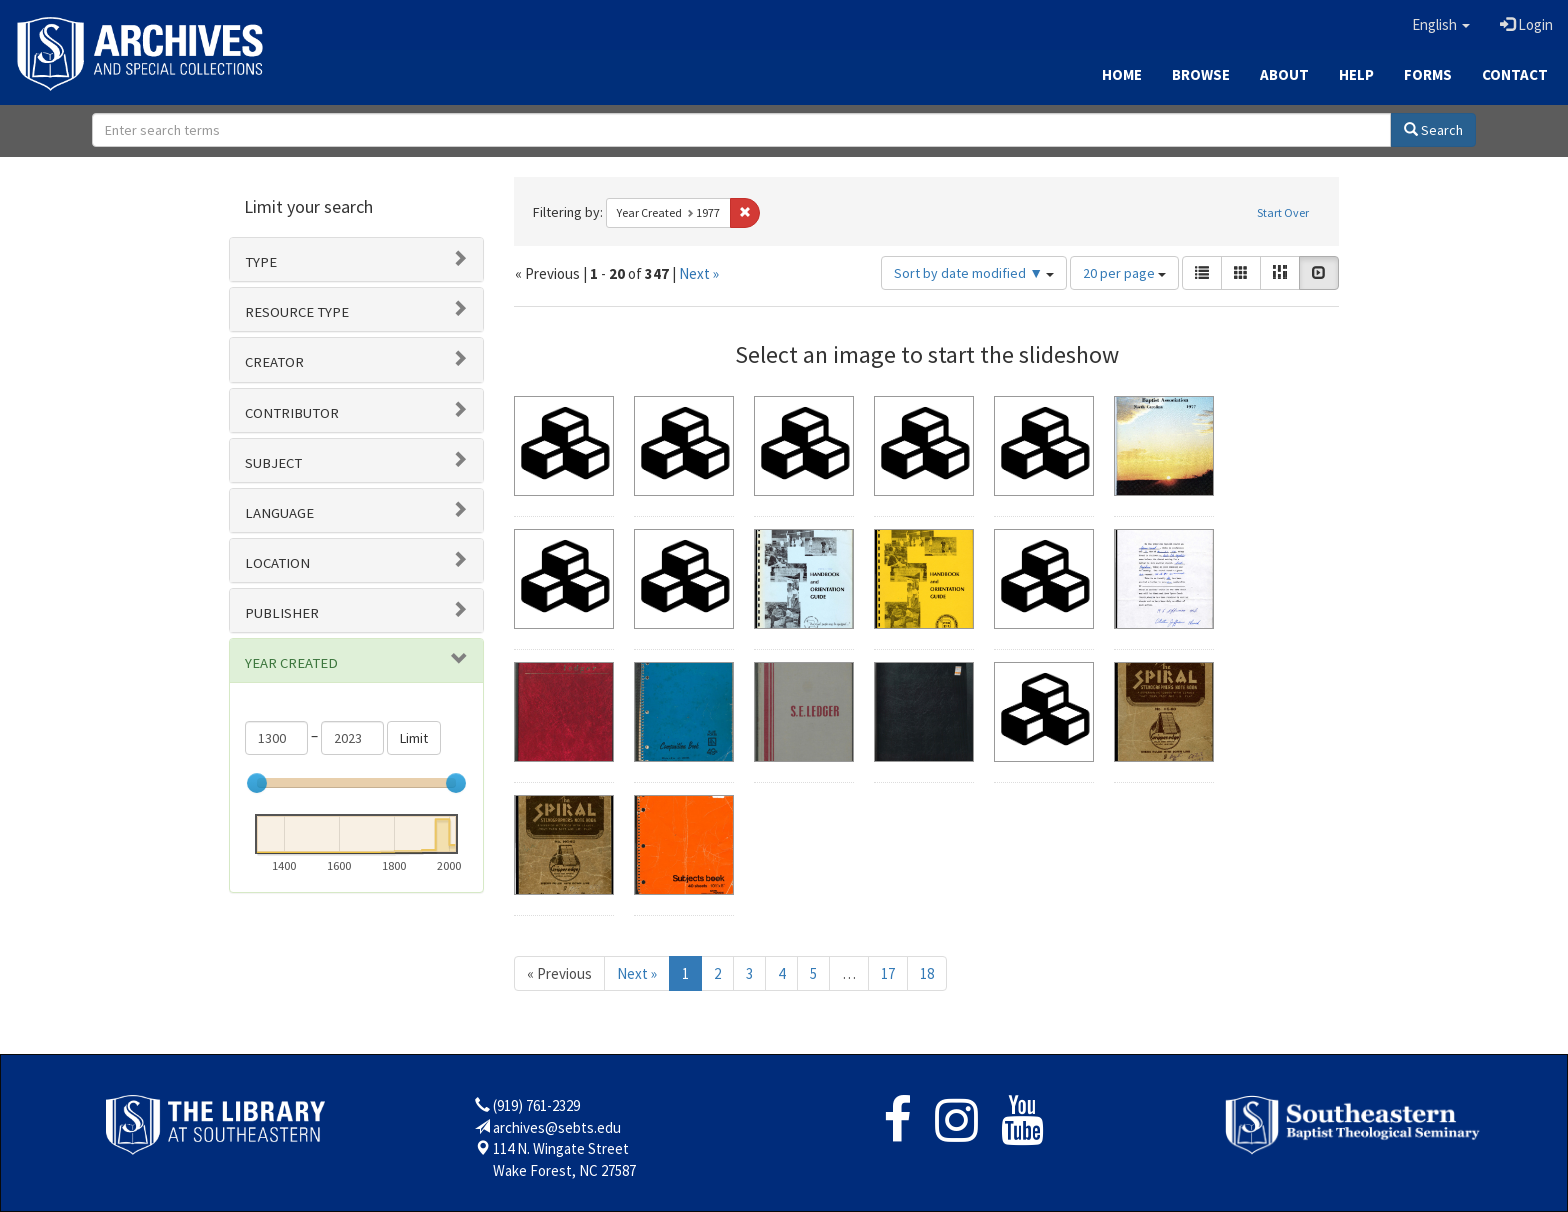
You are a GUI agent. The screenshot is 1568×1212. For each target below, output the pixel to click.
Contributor (292, 413)
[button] (1441, 25)
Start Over (1283, 212)
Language (279, 513)
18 (927, 973)
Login (1526, 24)
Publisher (282, 613)
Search (1433, 130)
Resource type (297, 312)
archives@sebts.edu (557, 1127)
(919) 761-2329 (536, 1105)
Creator (274, 362)
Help (1356, 74)
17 (888, 973)
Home (1122, 74)
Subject (273, 463)
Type (261, 262)
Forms (1428, 74)
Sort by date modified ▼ (974, 273)
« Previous (559, 973)
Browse (1201, 74)
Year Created (291, 663)
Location (277, 563)
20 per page (1124, 273)
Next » (699, 273)
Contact (1515, 74)
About (1284, 74)
